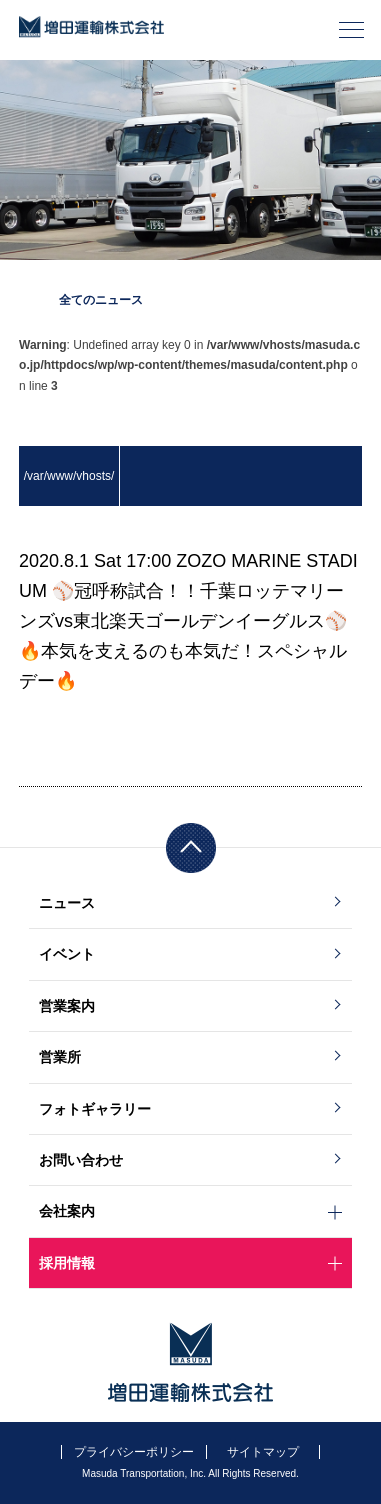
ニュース (67, 903)
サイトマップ (263, 1452)
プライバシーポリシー (134, 1452)
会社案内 (67, 1211)
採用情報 (67, 1263)
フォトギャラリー (95, 1109)
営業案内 (67, 1006)
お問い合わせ (81, 1160)
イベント (67, 954)
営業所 (60, 1057)
